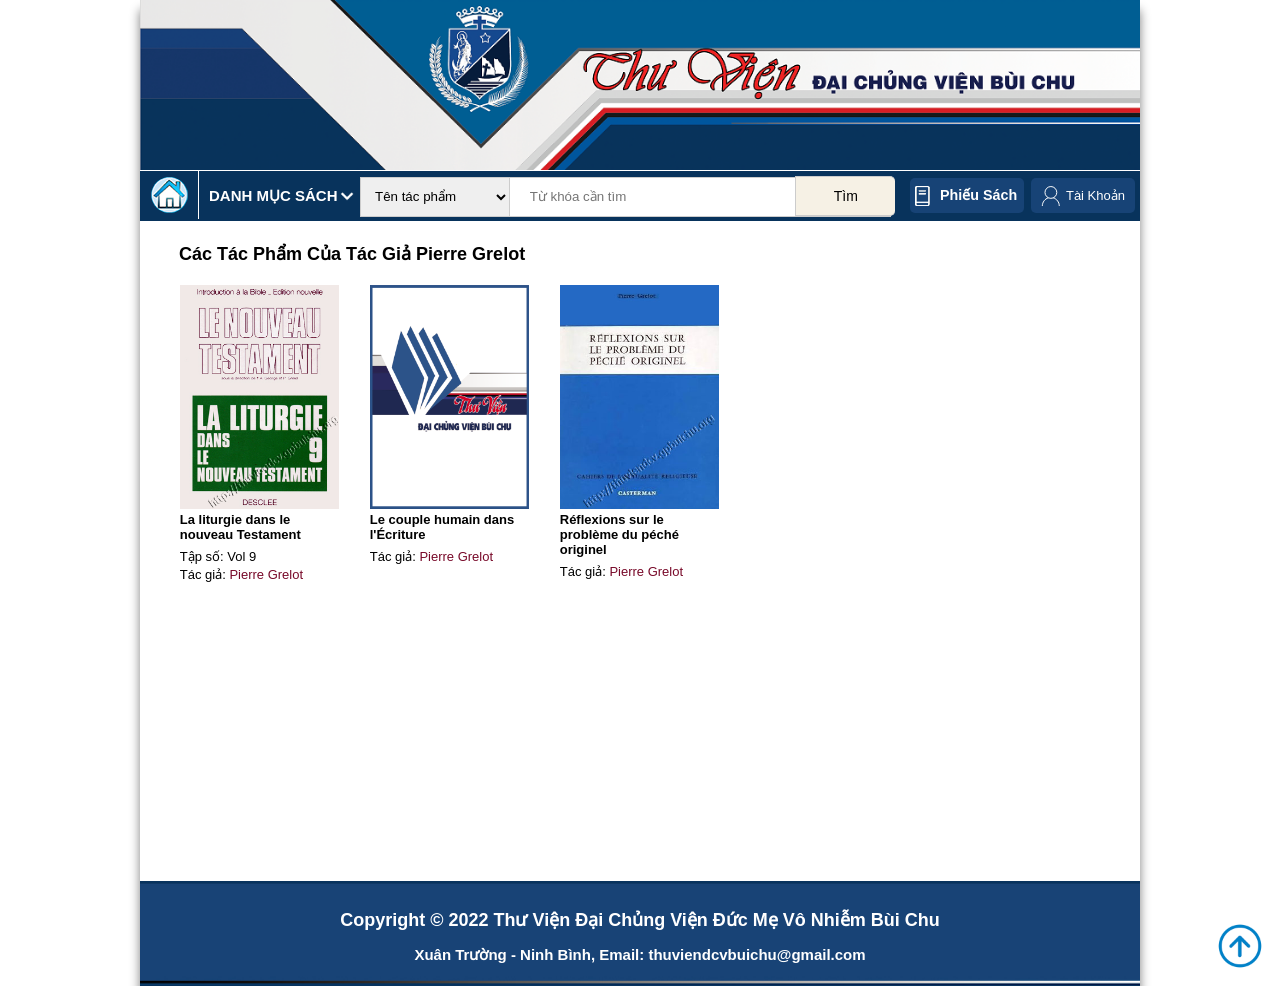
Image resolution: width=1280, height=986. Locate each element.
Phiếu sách (978, 195)
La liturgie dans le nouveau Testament (240, 527)
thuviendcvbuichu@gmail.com (756, 954)
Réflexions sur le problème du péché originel (619, 534)
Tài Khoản (1095, 195)
